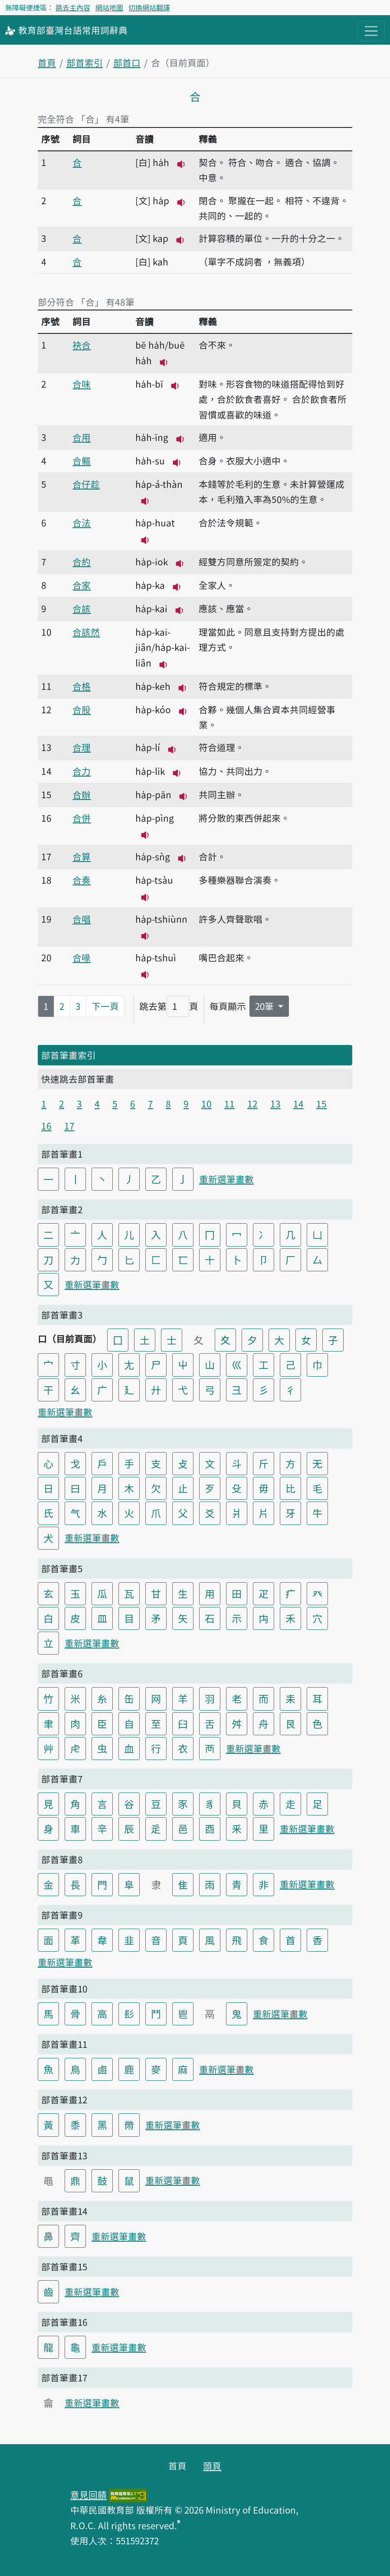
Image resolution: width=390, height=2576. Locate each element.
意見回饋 (88, 2494)
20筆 (265, 1005)
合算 (81, 856)
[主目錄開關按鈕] (371, 31)
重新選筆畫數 (226, 1178)
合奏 (81, 879)
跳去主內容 (73, 7)
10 (206, 1103)
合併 (81, 817)
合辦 (81, 794)
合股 (81, 709)
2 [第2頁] (62, 1005)
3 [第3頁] (78, 1005)
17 (69, 1125)
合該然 (86, 631)
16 (46, 1125)
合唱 (81, 918)
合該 (81, 608)
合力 (81, 770)
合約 (81, 561)
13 (275, 1103)
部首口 (127, 62)
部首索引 (84, 62)
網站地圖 (109, 7)
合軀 (81, 460)
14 (298, 1103)
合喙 (81, 957)
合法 (81, 522)
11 (229, 1103)
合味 (81, 383)
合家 (81, 584)
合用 (81, 437)
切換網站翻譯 (149, 7)
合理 (81, 747)
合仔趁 (86, 483)
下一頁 (105, 1005)
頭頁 (212, 2465)
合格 (81, 685)
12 (252, 1103)
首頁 (47, 62)
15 (321, 1103)
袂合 (81, 344)
